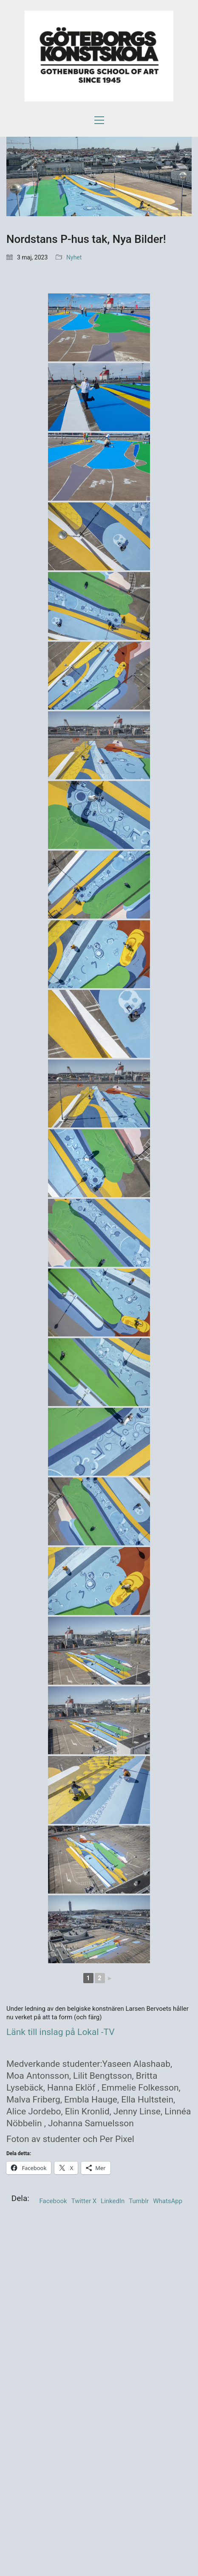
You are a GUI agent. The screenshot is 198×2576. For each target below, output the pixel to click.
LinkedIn (112, 2201)
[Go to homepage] (99, 56)
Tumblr (139, 2201)
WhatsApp (167, 2201)
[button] (99, 120)
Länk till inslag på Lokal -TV (60, 2032)
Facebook (53, 2201)
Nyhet (74, 257)
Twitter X (83, 2201)
